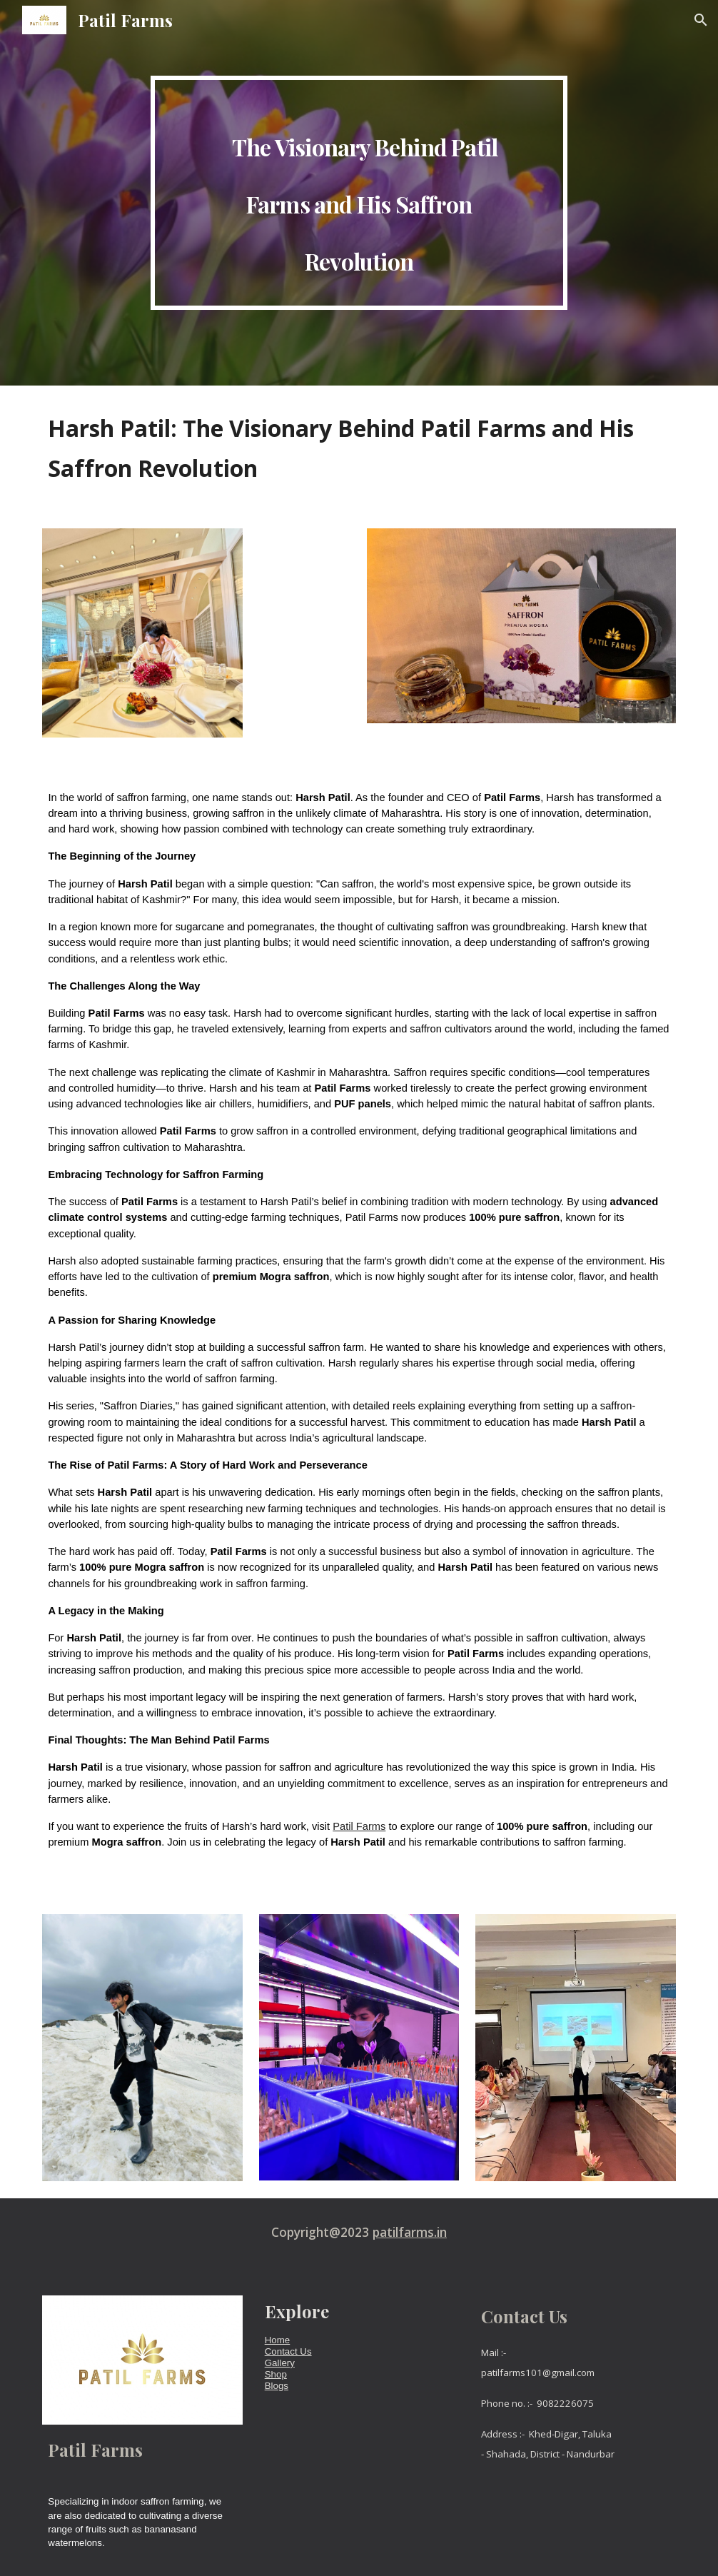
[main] (359, 193)
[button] (701, 20)
